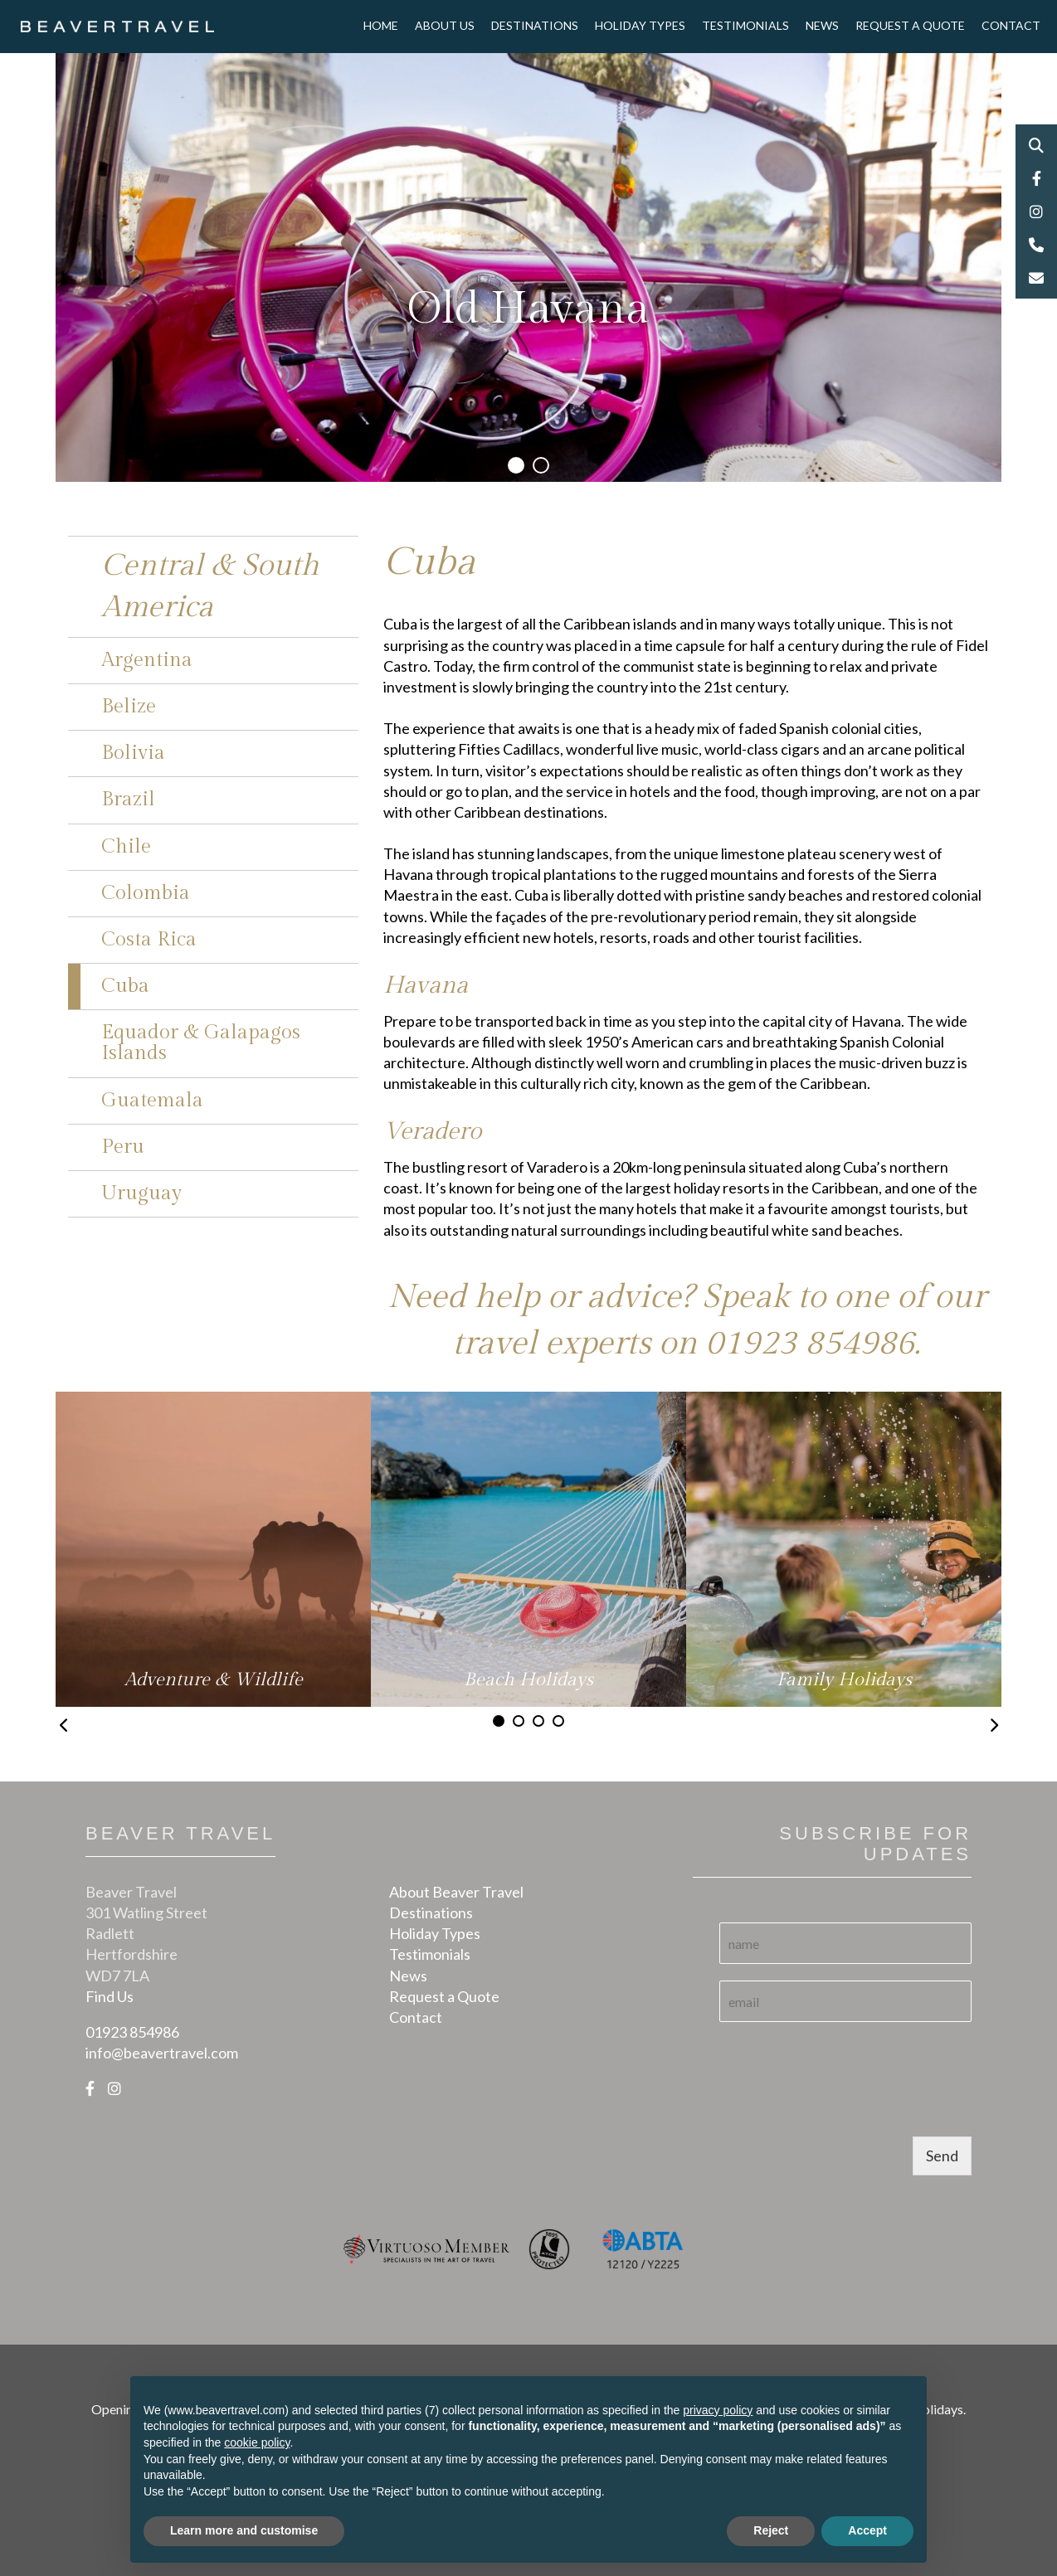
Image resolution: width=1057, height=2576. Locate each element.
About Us (445, 25)
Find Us (109, 1996)
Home (380, 25)
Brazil (128, 799)
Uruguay (141, 1193)
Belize (128, 706)
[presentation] (845, 2109)
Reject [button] (770, 2530)
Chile (126, 846)
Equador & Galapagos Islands (200, 1043)
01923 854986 (809, 1343)
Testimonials (745, 25)
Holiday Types (640, 25)
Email (1036, 277)
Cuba (125, 986)
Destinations (534, 25)
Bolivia (133, 753)
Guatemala (152, 1100)
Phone (1036, 244)
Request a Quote (910, 25)
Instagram (1036, 211)
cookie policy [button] (257, 2442)
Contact (1011, 25)
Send (942, 2155)
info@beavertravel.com (161, 2053)
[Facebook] (90, 2088)
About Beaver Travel (456, 1892)
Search (1036, 145)
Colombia (145, 893)
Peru (122, 1147)
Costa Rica (149, 939)
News (822, 25)
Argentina (146, 660)
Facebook (1036, 178)
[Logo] (117, 25)
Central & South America (210, 586)
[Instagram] (114, 2088)
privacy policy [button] (718, 2410)
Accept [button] (867, 2530)
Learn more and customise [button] (244, 2530)
